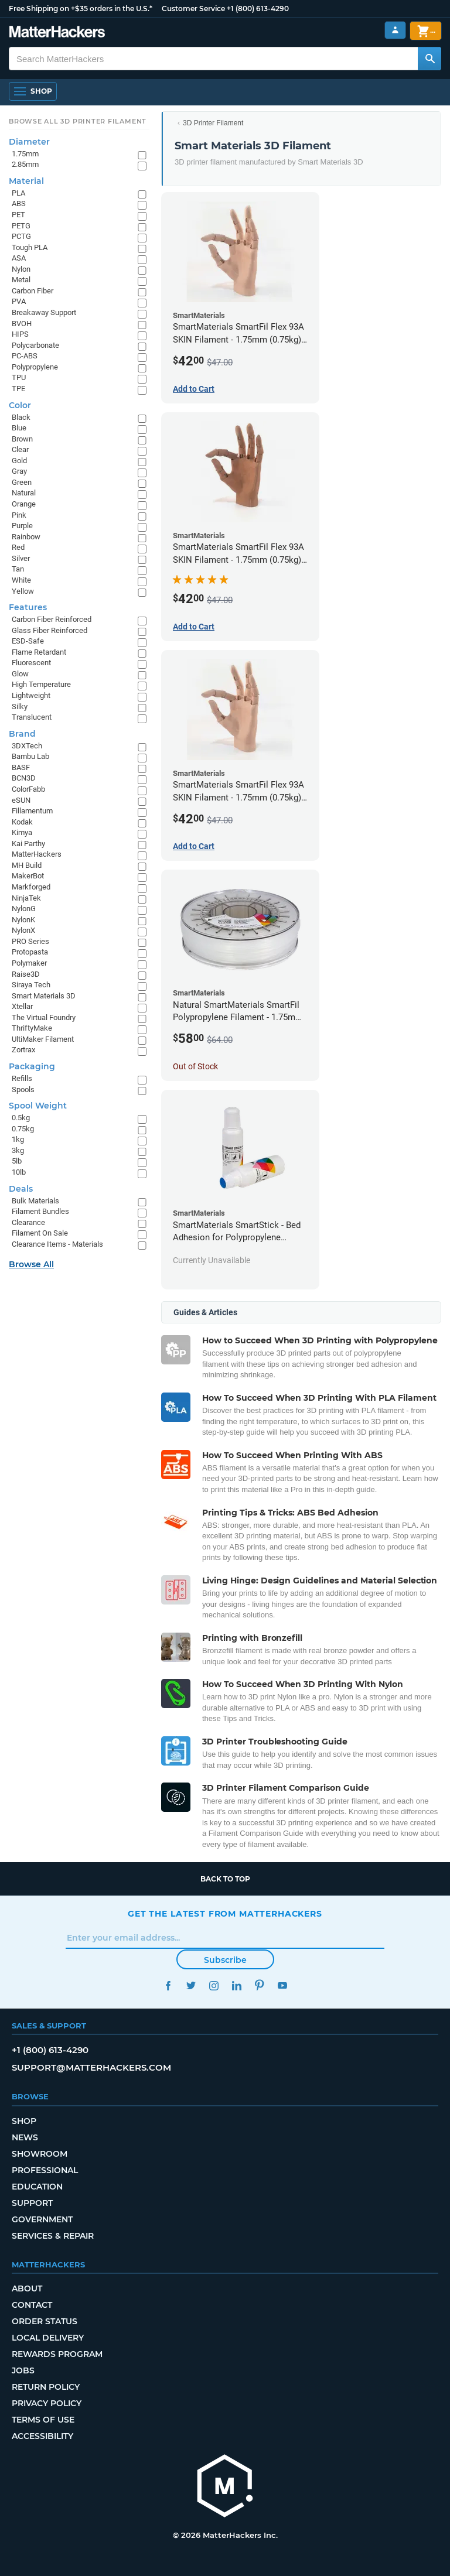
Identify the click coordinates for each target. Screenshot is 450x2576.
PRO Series (30, 941)
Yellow (23, 591)
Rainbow (26, 536)
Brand (22, 733)
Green (22, 482)
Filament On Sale (40, 1233)
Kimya (22, 832)
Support (32, 2203)
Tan (18, 569)
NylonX (23, 930)
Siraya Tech (31, 984)
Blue (19, 427)
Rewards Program (57, 2354)
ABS (19, 203)
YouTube (282, 1985)
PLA (18, 193)
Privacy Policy (46, 2403)
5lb (17, 1161)
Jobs (23, 2370)
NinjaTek (26, 898)
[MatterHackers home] (225, 2487)
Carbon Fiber (32, 290)
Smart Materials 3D (44, 995)
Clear (20, 449)
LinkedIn (236, 1985)
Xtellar (22, 1006)
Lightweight (31, 695)
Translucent (32, 717)
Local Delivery (48, 2337)
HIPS (20, 334)
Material (26, 181)
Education (37, 2186)
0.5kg (21, 1117)
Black (21, 417)
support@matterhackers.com (91, 2067)
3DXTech (27, 745)
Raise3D (26, 974)
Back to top (225, 1878)
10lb (19, 1172)
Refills (22, 1078)
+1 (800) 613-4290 (258, 8)
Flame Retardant (39, 652)
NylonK (23, 919)
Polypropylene (35, 366)
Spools (23, 1089)
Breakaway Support (44, 312)
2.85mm (25, 164)
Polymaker (29, 963)
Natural (24, 492)
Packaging (32, 1066)
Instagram (213, 1985)
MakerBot (28, 875)
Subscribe (225, 1960)
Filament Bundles (40, 1211)
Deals (21, 1188)
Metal (21, 279)
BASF (21, 767)
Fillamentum (32, 810)
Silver (21, 558)
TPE (18, 388)
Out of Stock (195, 1066)
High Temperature (41, 684)
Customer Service (193, 8)
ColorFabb (28, 789)
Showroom (39, 2154)
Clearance (28, 1222)
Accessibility (42, 2436)
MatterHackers (37, 854)
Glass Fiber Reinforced (49, 630)
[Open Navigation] (33, 91)
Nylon (21, 269)
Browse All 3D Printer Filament (77, 121)
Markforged (31, 886)
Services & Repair (53, 2236)
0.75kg (23, 1128)
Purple (22, 525)
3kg (18, 1150)
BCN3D (24, 778)
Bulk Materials (35, 1200)
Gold (19, 460)
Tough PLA (29, 247)
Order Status (44, 2321)
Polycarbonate (35, 345)
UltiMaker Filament (43, 1039)
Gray (19, 471)
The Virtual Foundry (44, 1017)
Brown (22, 439)
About (27, 2288)
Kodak (22, 821)
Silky (20, 706)
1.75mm (25, 153)
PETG (21, 225)
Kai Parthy (28, 843)
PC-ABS (25, 355)
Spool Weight (38, 1105)
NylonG (24, 908)
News (25, 2137)
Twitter (190, 1985)
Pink (19, 515)
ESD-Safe (28, 641)
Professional (45, 2170)
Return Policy (46, 2387)
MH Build (27, 865)
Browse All (31, 1264)
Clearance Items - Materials (57, 1244)
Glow (20, 673)
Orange (24, 504)
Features (28, 607)
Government (42, 2219)
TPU (19, 377)
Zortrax (23, 1049)
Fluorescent (31, 662)
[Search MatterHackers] (429, 58)
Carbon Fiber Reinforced (51, 619)
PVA (19, 301)
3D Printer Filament (213, 123)
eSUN (21, 800)
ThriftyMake (32, 1028)
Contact (32, 2305)
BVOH (22, 323)
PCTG (21, 236)
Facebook (168, 1985)
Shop (24, 2121)
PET (18, 214)
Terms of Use (43, 2419)
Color (20, 405)
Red (18, 547)
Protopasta (30, 951)
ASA (19, 258)
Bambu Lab (30, 756)
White (21, 580)
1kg (18, 1139)
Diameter (29, 141)
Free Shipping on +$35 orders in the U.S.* (80, 8)
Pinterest (259, 1985)
